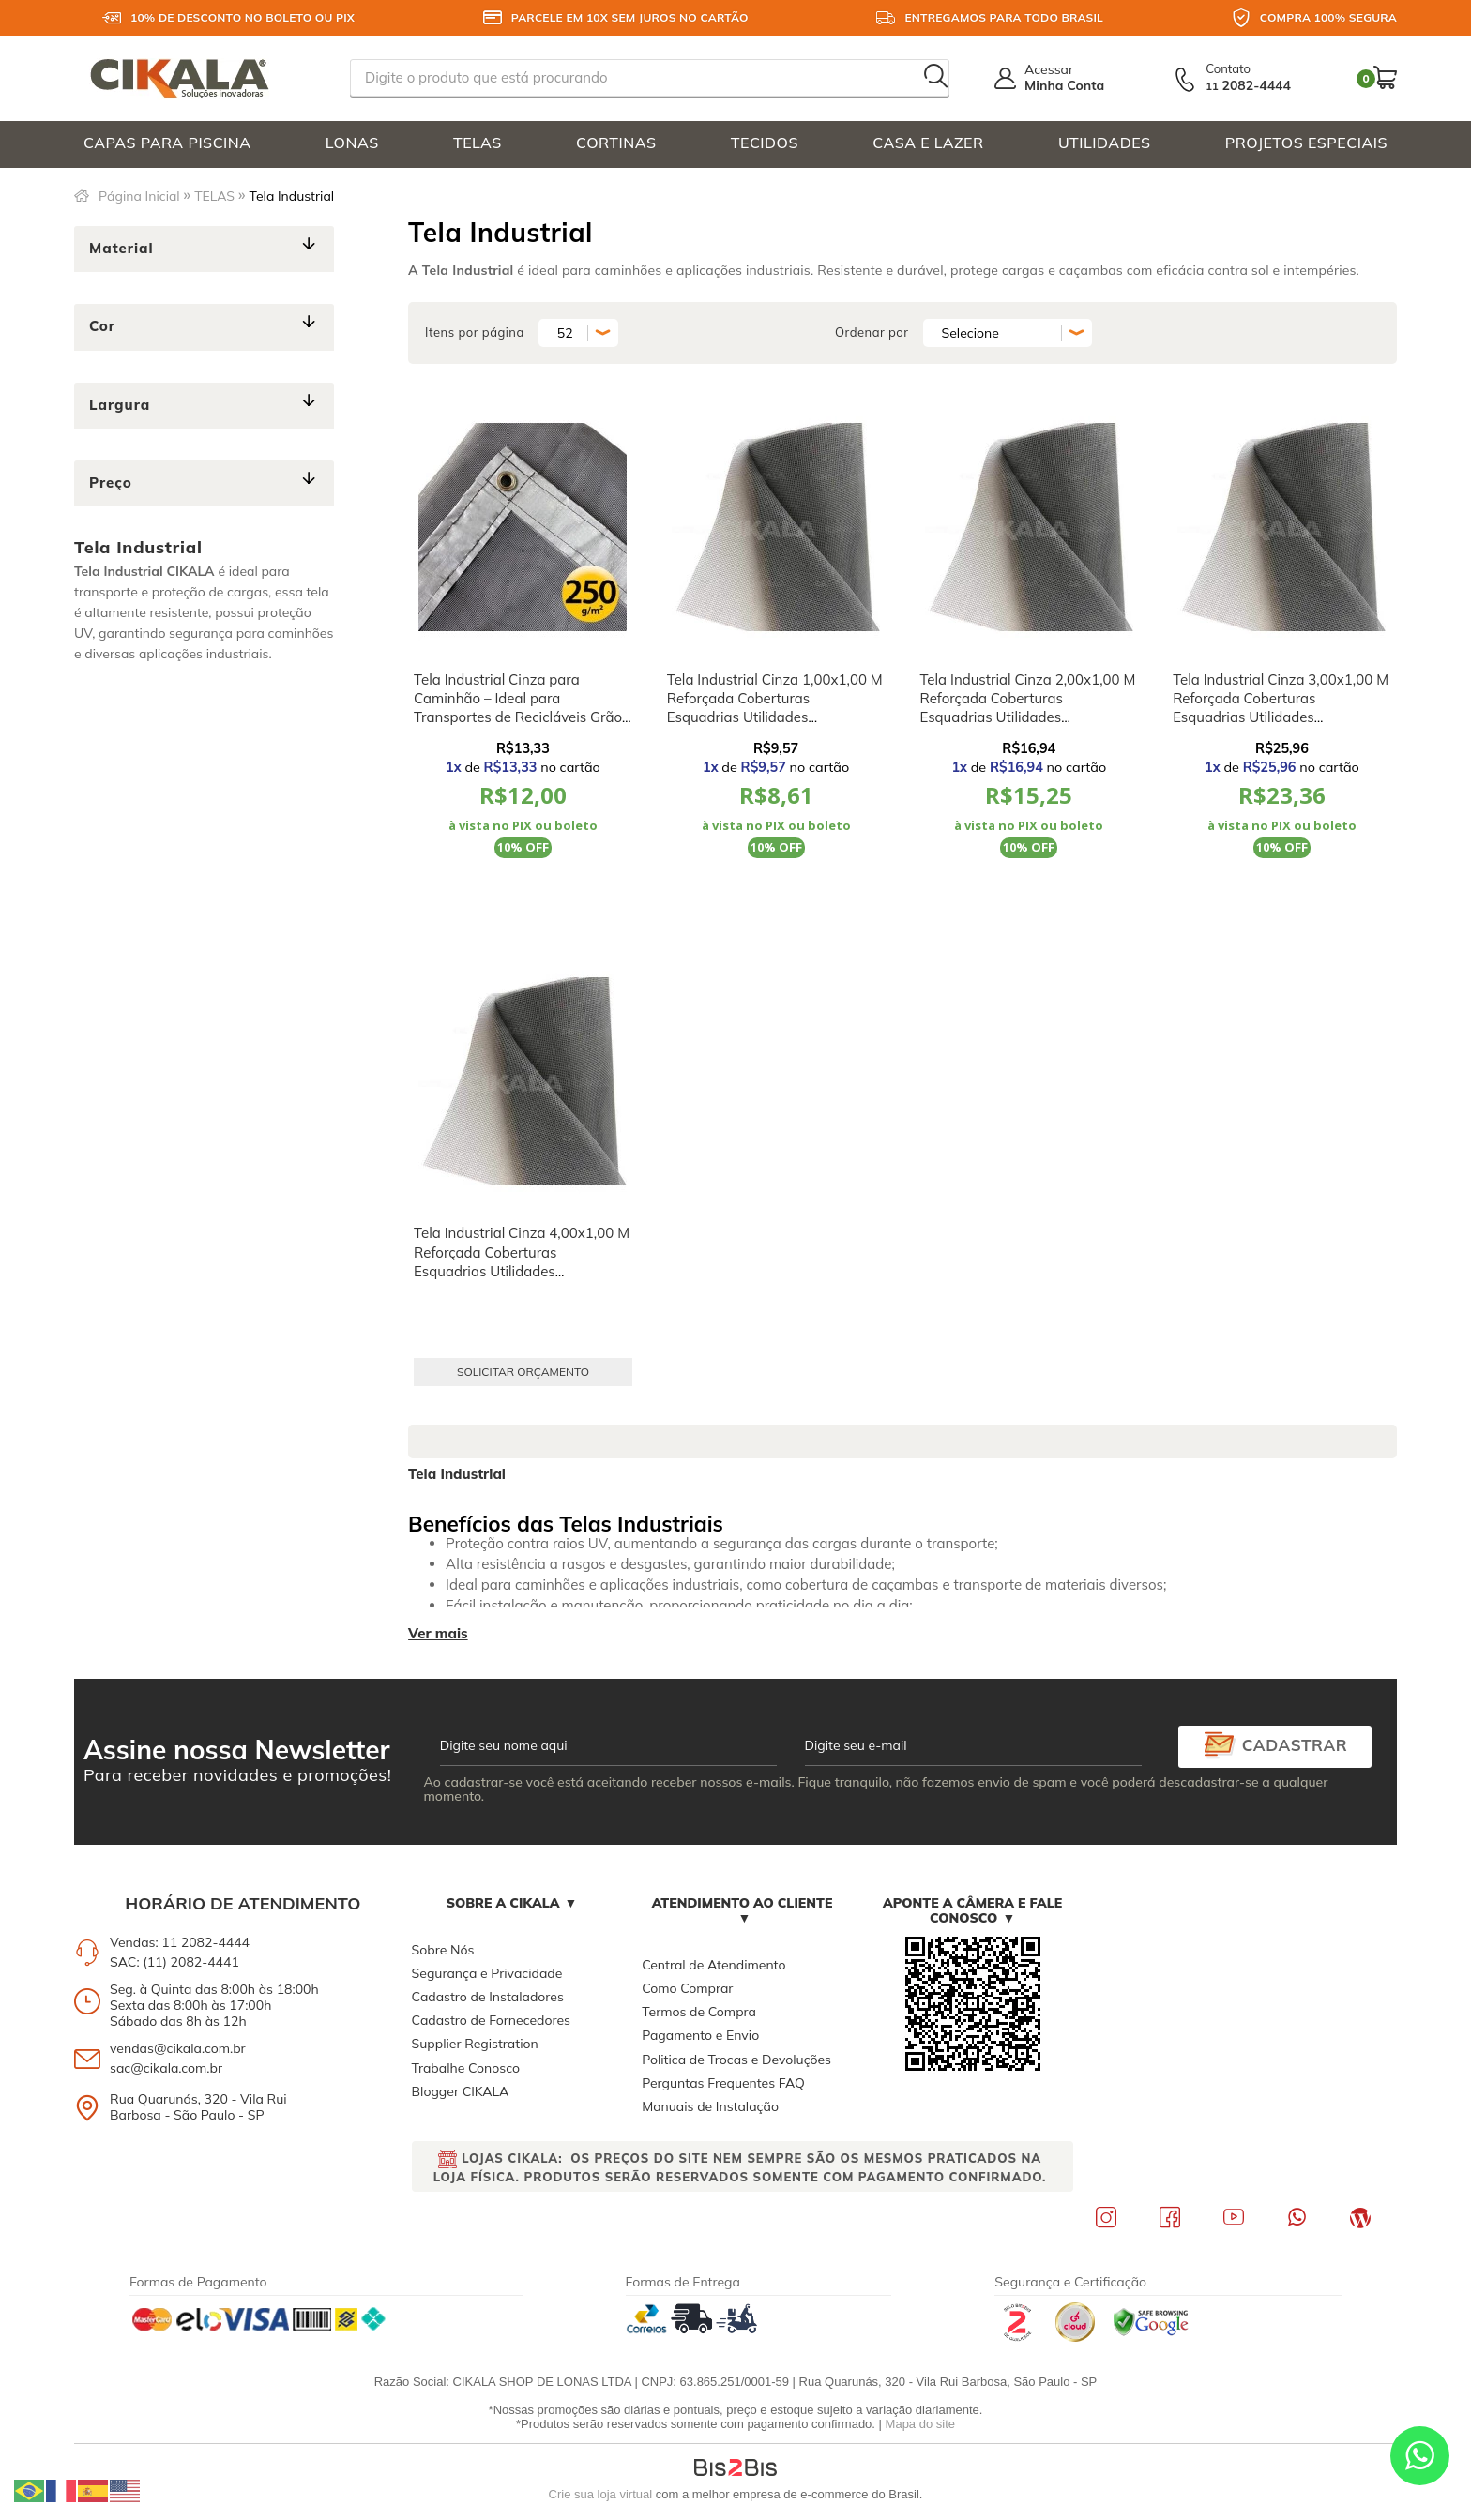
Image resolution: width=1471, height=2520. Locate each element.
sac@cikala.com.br (166, 2068)
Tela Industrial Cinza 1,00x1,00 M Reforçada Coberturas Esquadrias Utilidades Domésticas (775, 708)
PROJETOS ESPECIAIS (1306, 142)
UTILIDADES (1104, 142)
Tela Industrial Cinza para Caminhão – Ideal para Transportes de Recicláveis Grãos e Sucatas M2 (521, 708)
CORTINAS (616, 142)
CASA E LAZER (927, 142)
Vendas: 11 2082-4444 (180, 1942)
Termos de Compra (699, 2011)
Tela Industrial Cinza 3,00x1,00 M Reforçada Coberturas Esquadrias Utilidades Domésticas (1280, 708)
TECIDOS (764, 142)
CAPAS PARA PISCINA (167, 142)
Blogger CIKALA (460, 2091)
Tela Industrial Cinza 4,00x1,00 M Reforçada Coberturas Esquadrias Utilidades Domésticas (521, 1261)
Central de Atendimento (713, 1964)
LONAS (352, 142)
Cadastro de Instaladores (488, 1996)
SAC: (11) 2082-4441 (174, 1962)
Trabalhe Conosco (466, 2068)
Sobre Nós (443, 1949)
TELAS (477, 142)
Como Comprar (687, 1988)
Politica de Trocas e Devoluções (736, 2059)
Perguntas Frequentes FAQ (723, 2083)
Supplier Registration (475, 2043)
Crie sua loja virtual (601, 2494)
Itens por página (474, 332)
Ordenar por (872, 332)
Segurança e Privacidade (487, 1973)
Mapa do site (920, 2424)
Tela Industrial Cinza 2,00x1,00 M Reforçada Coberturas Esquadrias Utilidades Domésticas (1027, 708)
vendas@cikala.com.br (178, 2048)
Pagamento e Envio (700, 2035)
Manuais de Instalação (710, 2106)
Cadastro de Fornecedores (491, 2020)
